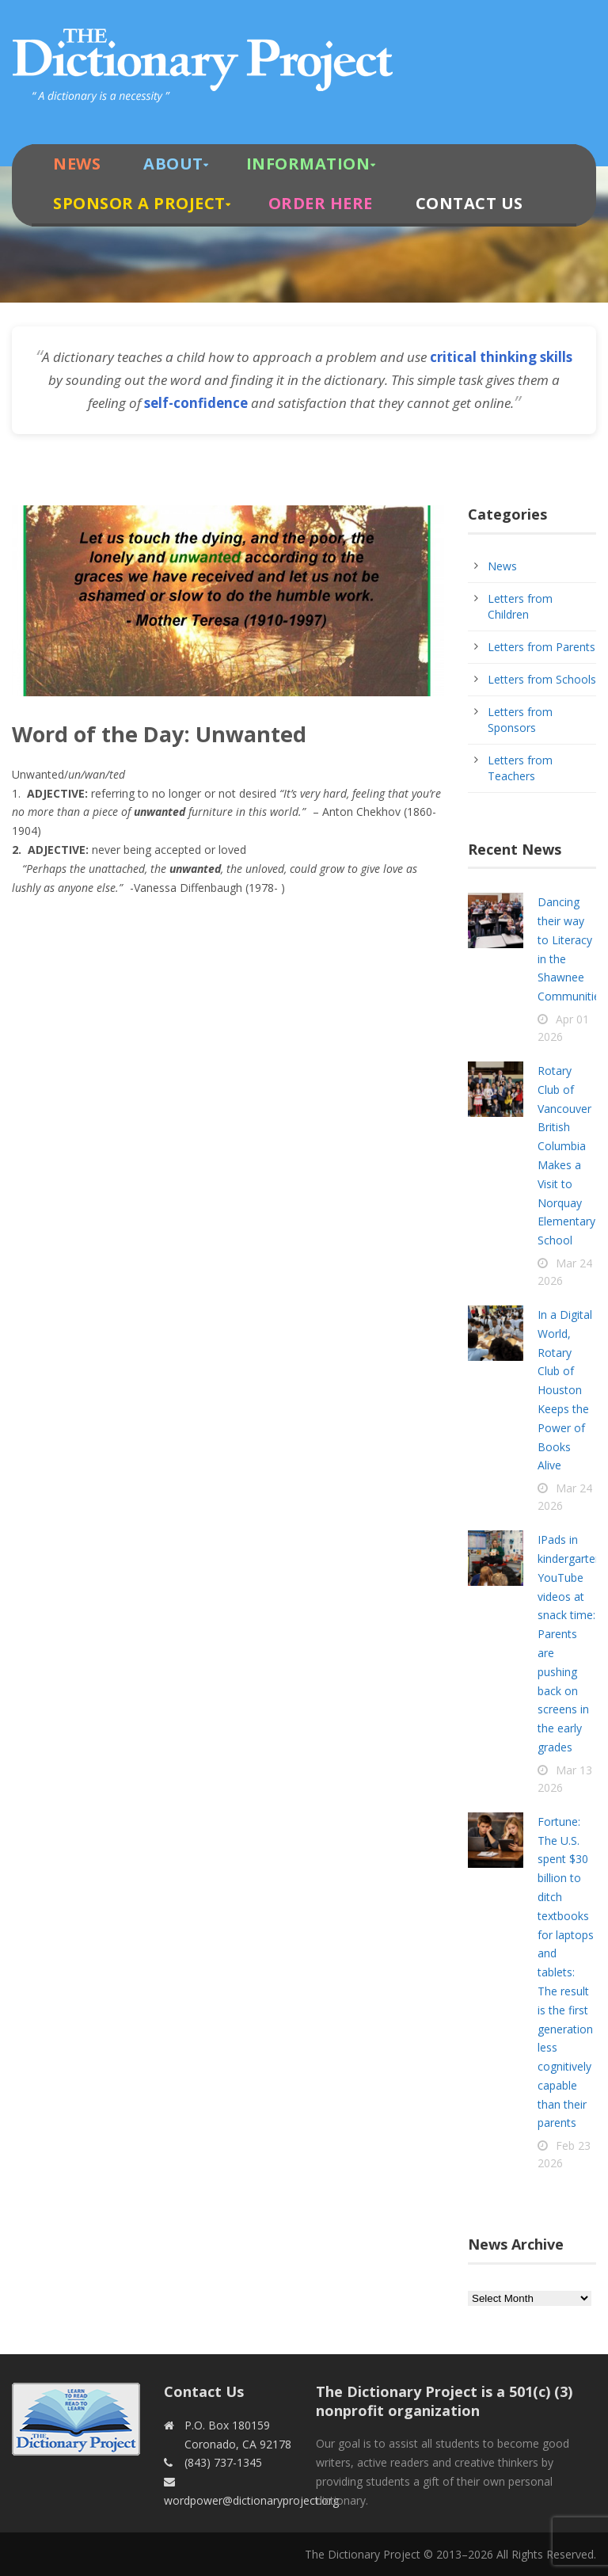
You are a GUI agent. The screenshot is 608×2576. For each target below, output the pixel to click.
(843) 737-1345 (223, 2462)
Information (308, 163)
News (77, 163)
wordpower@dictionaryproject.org (251, 2500)
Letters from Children (520, 606)
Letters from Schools (542, 679)
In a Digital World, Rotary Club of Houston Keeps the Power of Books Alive (565, 1390)
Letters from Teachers (520, 768)
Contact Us (469, 203)
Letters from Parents (541, 646)
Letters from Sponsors (520, 719)
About (173, 163)
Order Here (320, 203)
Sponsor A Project (139, 203)
